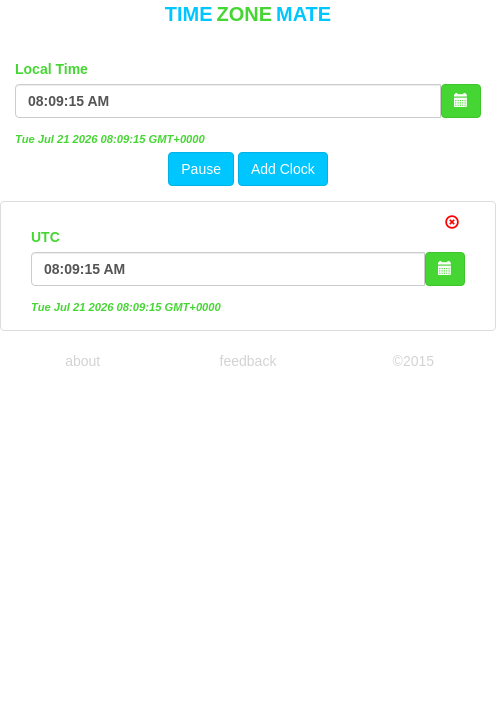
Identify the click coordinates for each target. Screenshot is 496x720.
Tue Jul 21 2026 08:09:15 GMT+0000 (110, 139)
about (82, 361)
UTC (45, 237)
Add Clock (283, 169)
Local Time (51, 69)
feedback (248, 361)
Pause (201, 169)
